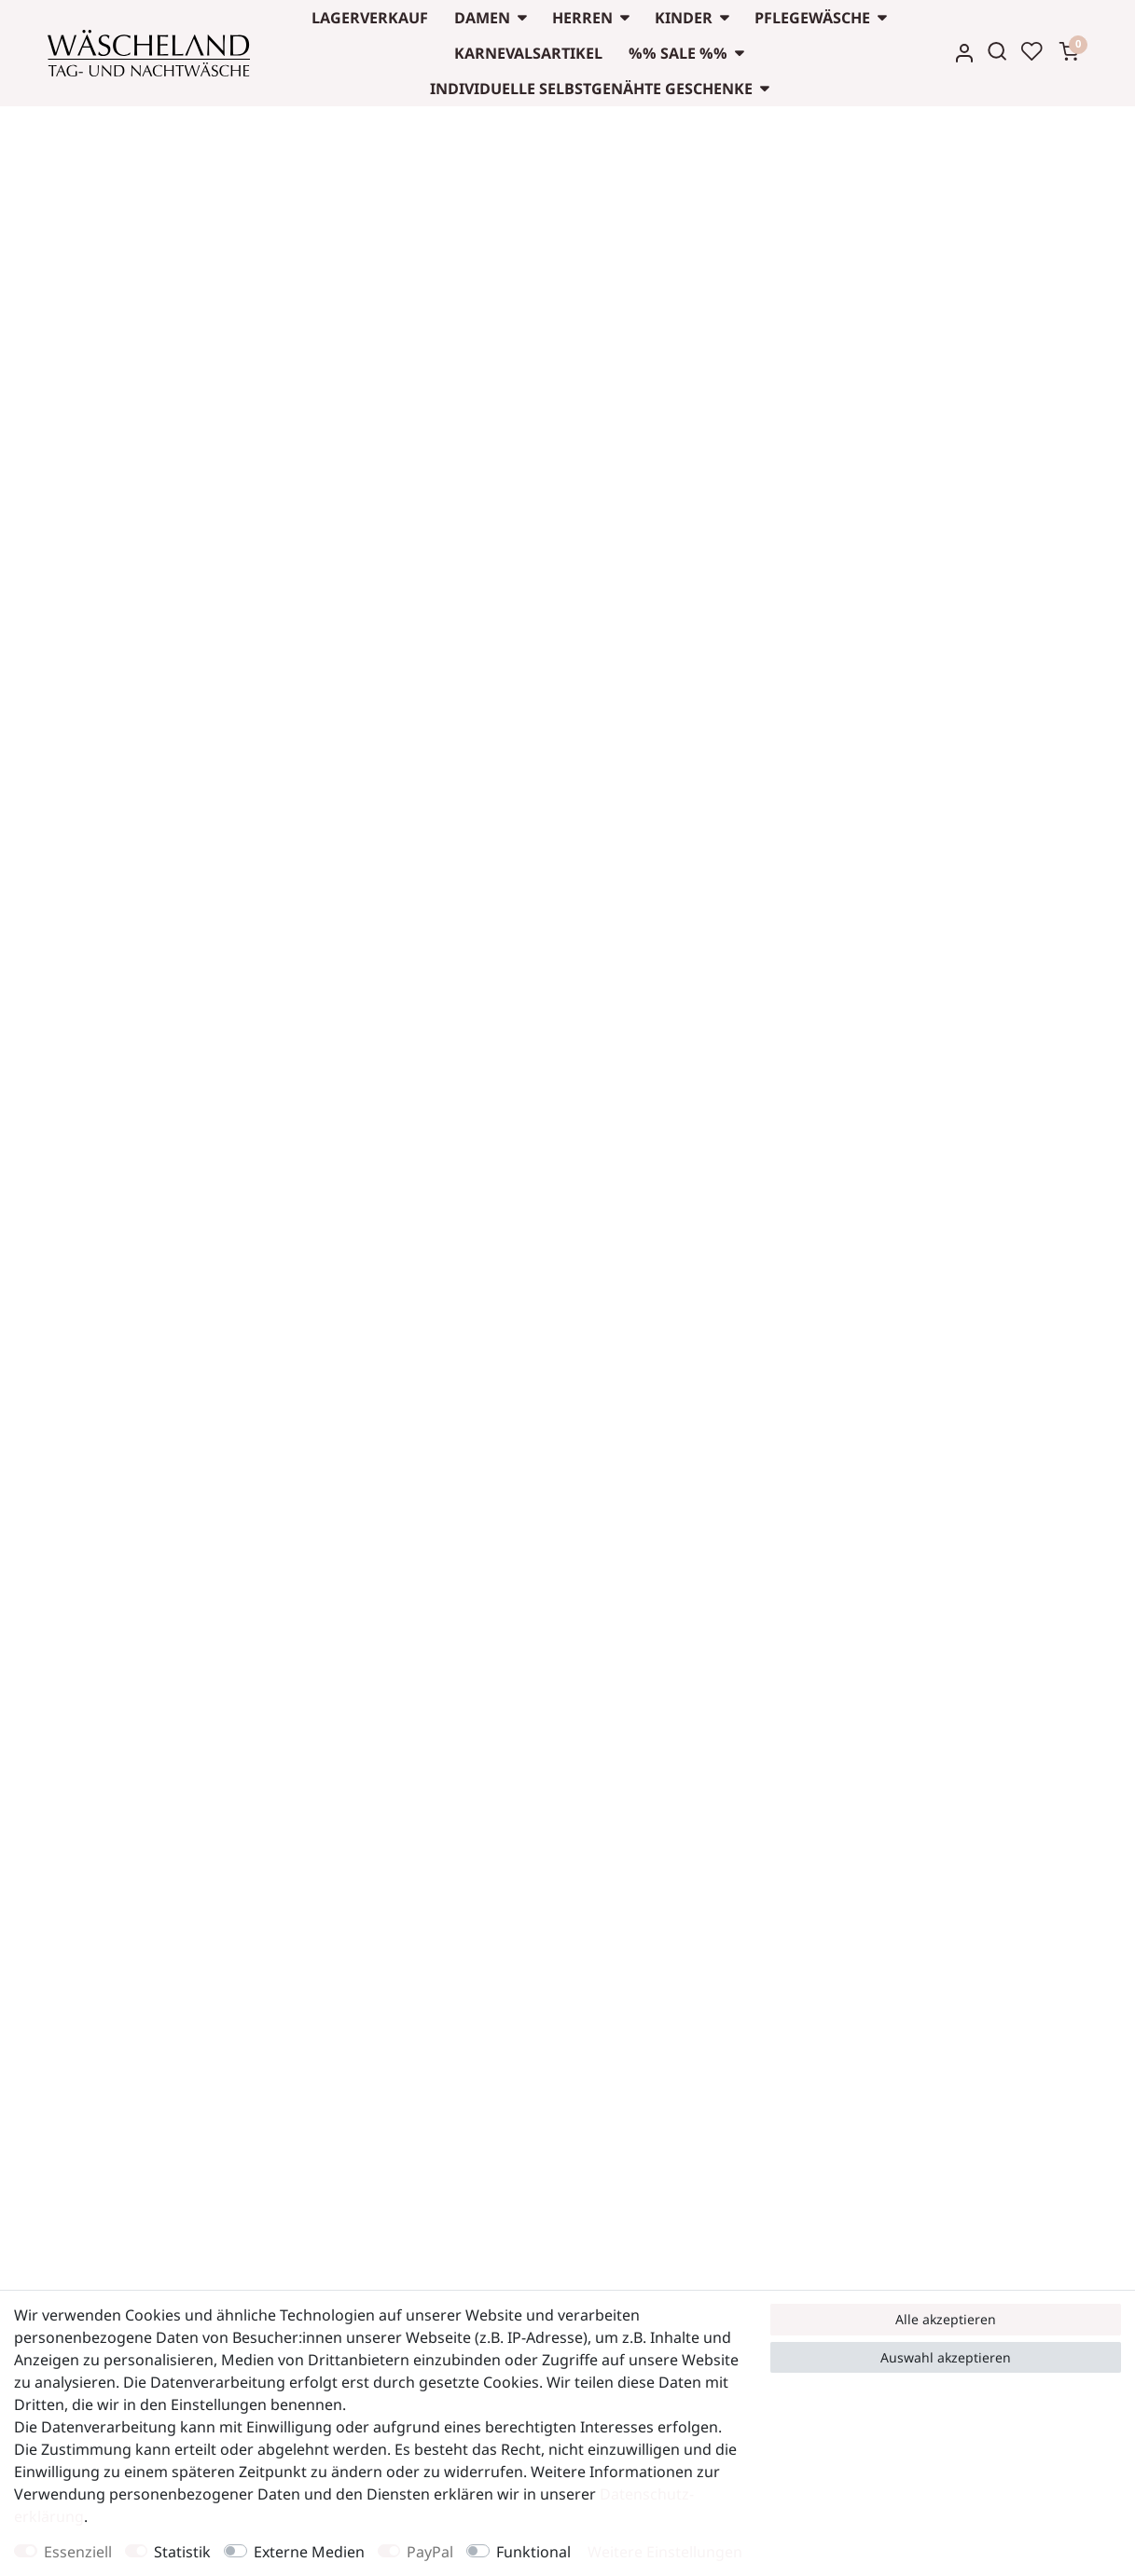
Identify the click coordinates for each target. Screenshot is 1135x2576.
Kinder (684, 17)
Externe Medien (309, 2552)
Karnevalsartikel (528, 53)
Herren (582, 17)
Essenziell (78, 2552)
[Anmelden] (964, 53)
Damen (482, 17)
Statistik (182, 2552)
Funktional (533, 2552)
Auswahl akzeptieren (945, 2357)
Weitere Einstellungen (665, 2552)
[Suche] (997, 51)
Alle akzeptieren (945, 2319)
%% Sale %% (678, 53)
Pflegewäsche (812, 17)
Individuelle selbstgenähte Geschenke (591, 88)
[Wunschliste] (1031, 51)
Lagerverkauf (369, 17)
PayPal (430, 2552)
